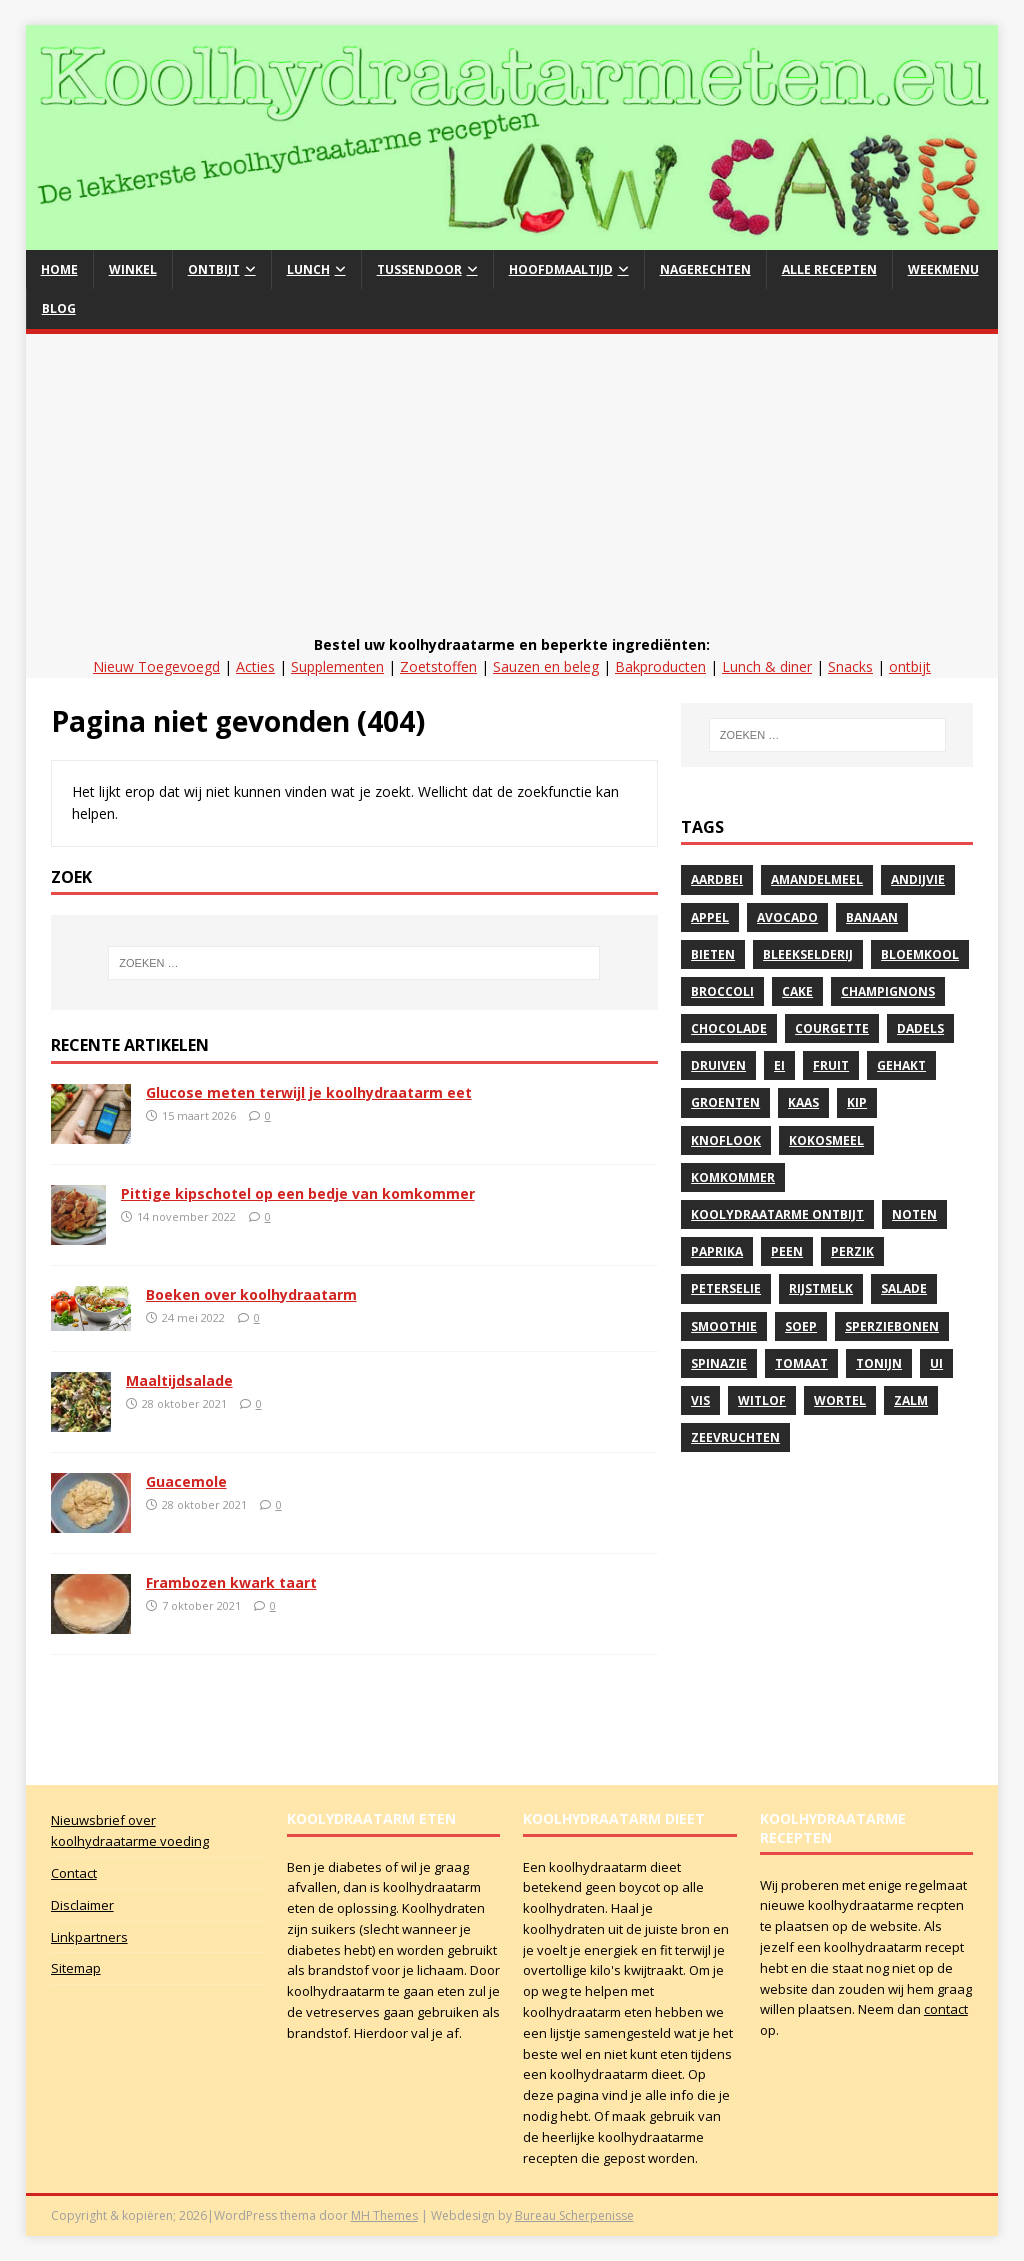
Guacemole (186, 1481)
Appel (710, 917)
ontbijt (910, 666)
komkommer (733, 1177)
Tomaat (801, 1363)
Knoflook (726, 1140)
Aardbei (717, 879)
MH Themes (384, 2215)
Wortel (840, 1400)
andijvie (918, 879)
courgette (832, 1028)
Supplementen (337, 666)
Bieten (713, 954)
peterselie (726, 1288)
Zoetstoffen (438, 666)
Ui (936, 1363)
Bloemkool (920, 954)
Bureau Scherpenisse (574, 2215)
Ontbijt (214, 269)
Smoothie (724, 1326)
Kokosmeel (826, 1140)
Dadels (920, 1028)
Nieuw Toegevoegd (156, 666)
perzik (852, 1251)
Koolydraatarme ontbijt (777, 1214)
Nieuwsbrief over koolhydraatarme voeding (130, 1830)
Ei (779, 1065)
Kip (857, 1102)
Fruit (831, 1065)
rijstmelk (821, 1288)
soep (801, 1326)
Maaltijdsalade (179, 1380)
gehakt (901, 1065)
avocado (787, 917)
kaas (803, 1102)
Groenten (725, 1102)
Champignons (888, 991)
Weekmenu (943, 269)
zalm (911, 1400)
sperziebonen (892, 1326)
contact (946, 2009)
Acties (255, 666)
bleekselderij (808, 954)
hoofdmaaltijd (561, 269)
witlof (762, 1400)
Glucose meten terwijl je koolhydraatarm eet (309, 1092)
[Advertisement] (512, 484)
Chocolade (729, 1028)
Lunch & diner (767, 666)
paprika (717, 1251)
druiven (718, 1065)
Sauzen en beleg (546, 666)
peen (787, 1251)
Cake (797, 991)
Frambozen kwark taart (231, 1582)
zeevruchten (735, 1437)
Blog (59, 308)
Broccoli (722, 991)
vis (700, 1400)
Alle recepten (829, 269)
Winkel (133, 269)
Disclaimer (82, 1905)
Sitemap (76, 1968)
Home (59, 269)
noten (914, 1214)
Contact (74, 1873)
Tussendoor (419, 269)
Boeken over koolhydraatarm (251, 1294)
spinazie (719, 1363)
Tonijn (879, 1363)
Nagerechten (705, 269)
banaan (872, 917)
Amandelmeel (817, 879)
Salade (904, 1288)
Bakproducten (660, 666)
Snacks (850, 666)
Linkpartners (89, 1937)
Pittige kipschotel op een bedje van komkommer (298, 1193)
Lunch (308, 269)
